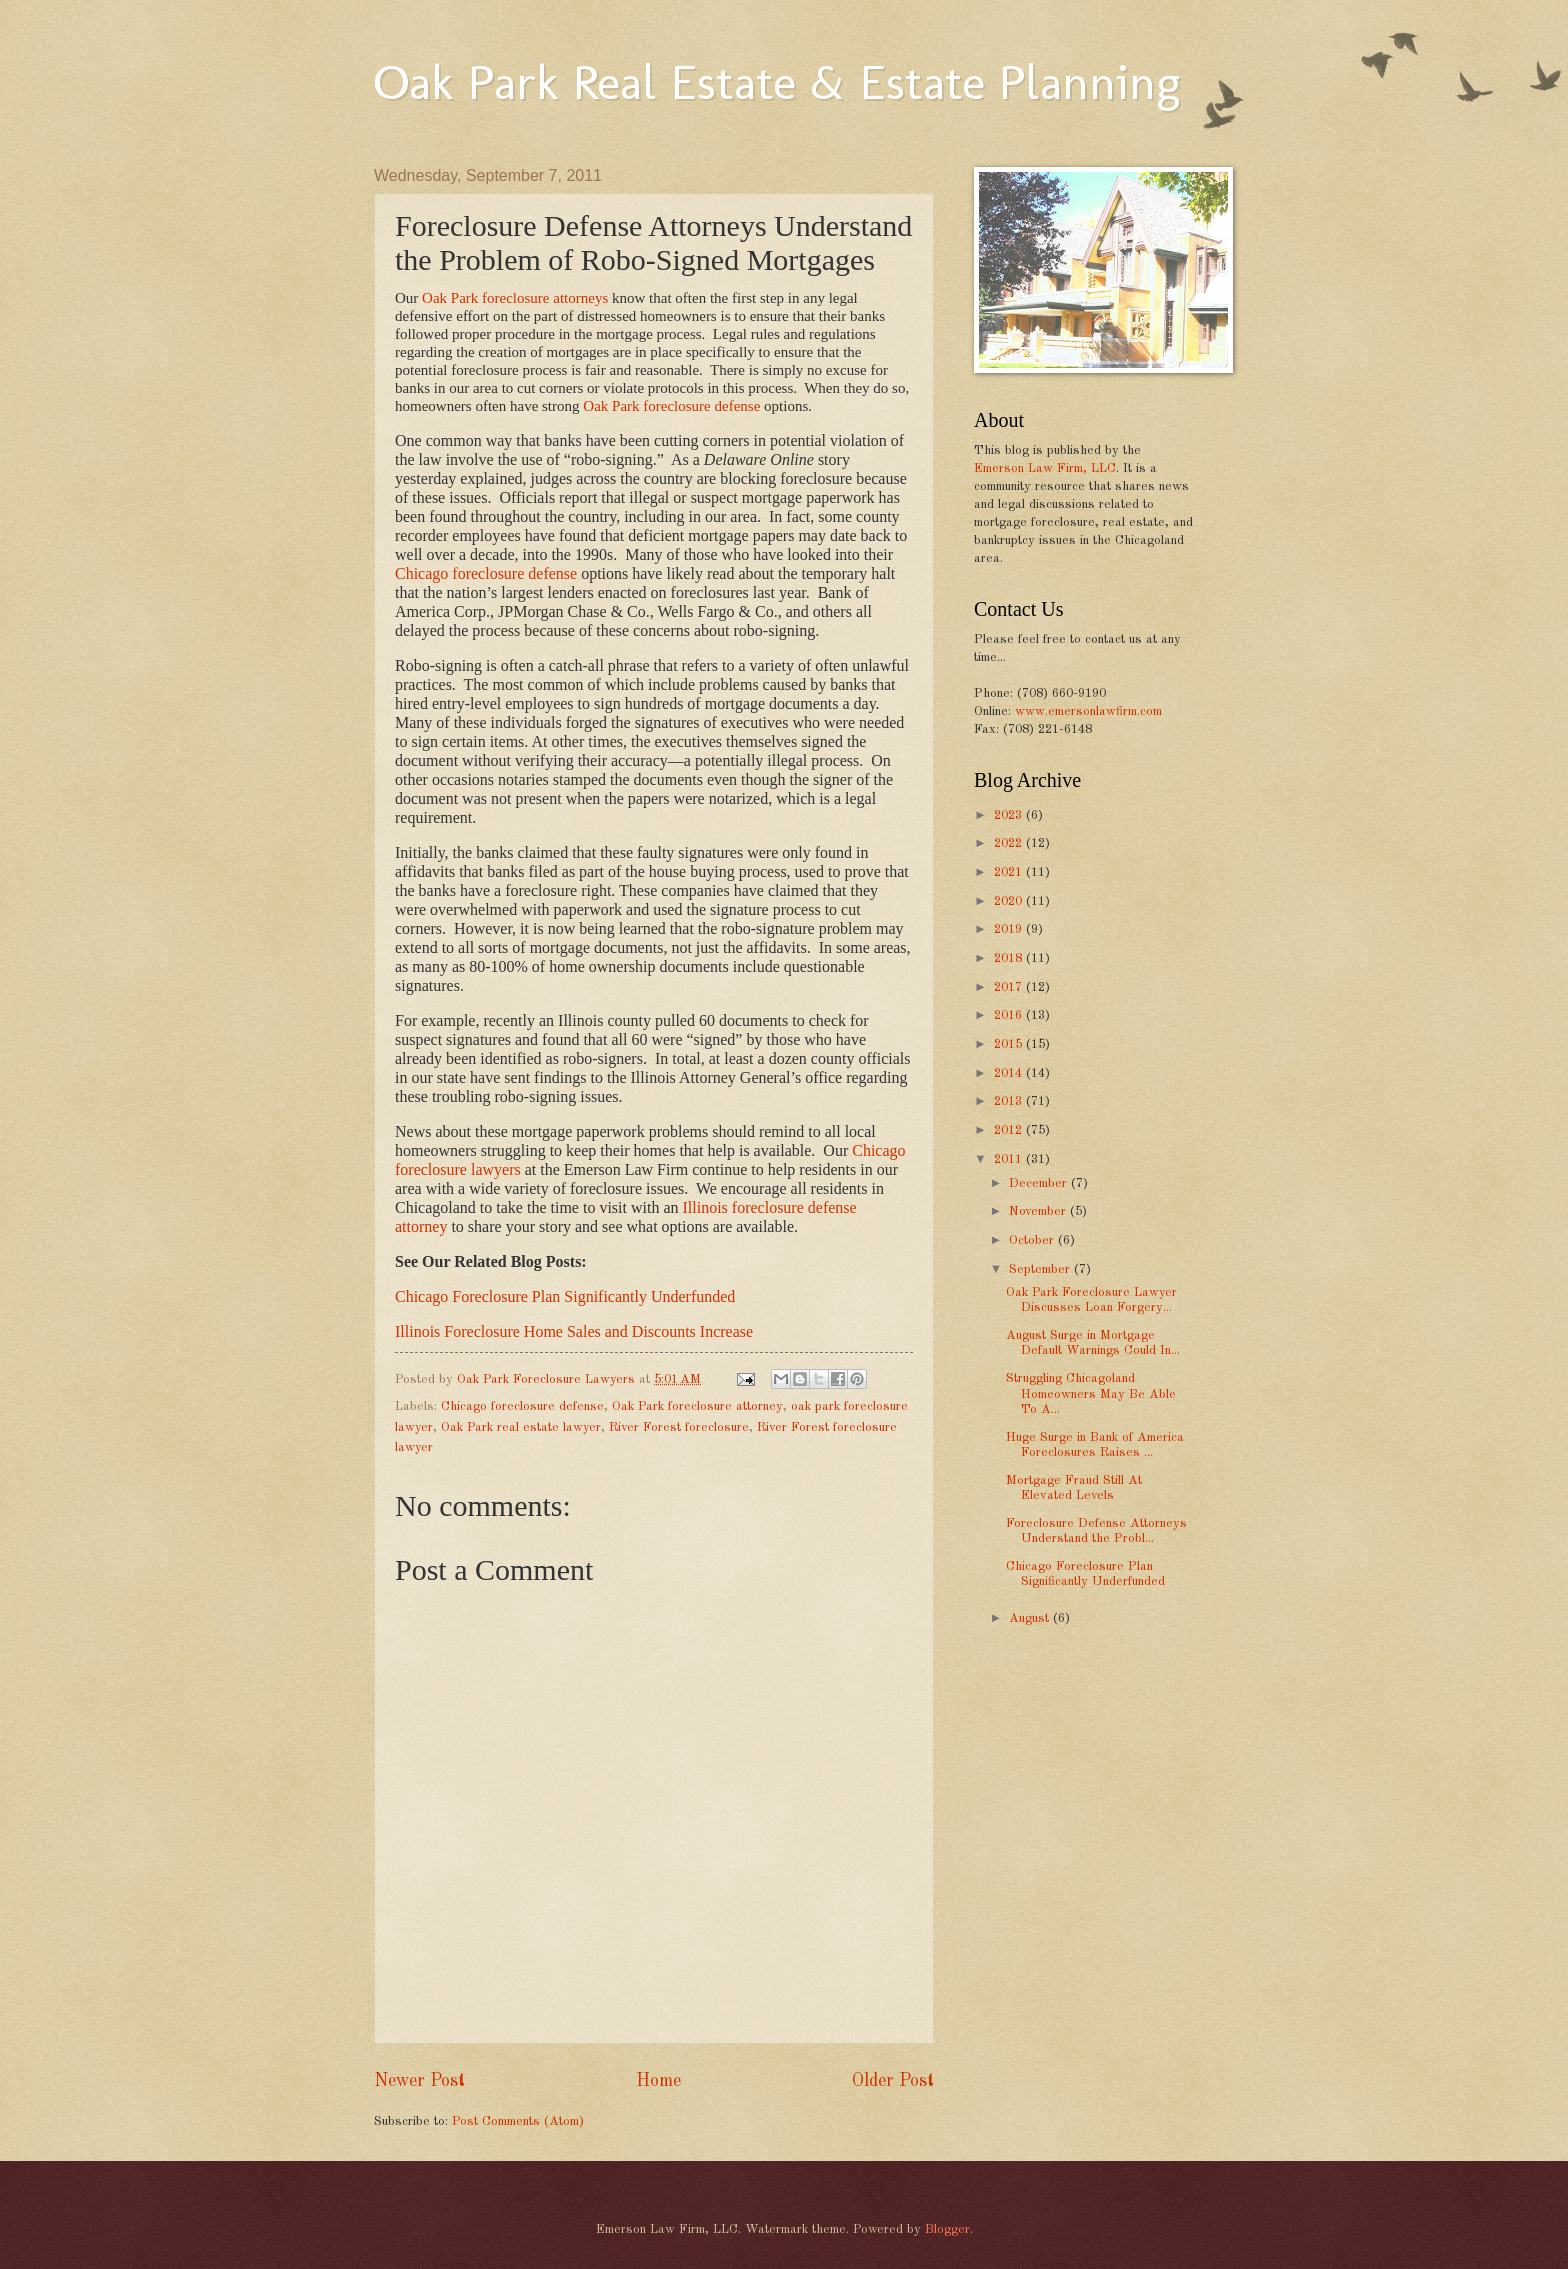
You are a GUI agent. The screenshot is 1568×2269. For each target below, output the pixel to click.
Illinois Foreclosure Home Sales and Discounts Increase (574, 1331)
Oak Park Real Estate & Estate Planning (777, 82)
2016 (1010, 1015)
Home (658, 2081)
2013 (1010, 1101)
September (1041, 1269)
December (1040, 1183)
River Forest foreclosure (679, 1427)
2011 (1010, 1159)
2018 (1010, 958)
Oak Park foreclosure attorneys (515, 298)
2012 (1010, 1130)
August (1031, 1618)
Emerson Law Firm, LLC (1045, 468)
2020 (1010, 901)
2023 (1010, 815)
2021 (1010, 872)
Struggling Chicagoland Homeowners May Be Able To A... (1091, 1394)
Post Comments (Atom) (518, 2121)
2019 (1010, 929)
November (1039, 1211)
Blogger (947, 2229)
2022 (1010, 843)
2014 (1010, 1073)
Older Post (893, 2081)
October (1033, 1240)
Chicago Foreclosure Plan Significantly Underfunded (565, 1296)
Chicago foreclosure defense (486, 573)
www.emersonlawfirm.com (1088, 711)
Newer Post (419, 2081)
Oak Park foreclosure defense (671, 406)
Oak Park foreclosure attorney (697, 1406)
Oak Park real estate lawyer (521, 1427)
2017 (1010, 987)
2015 (1010, 1044)
